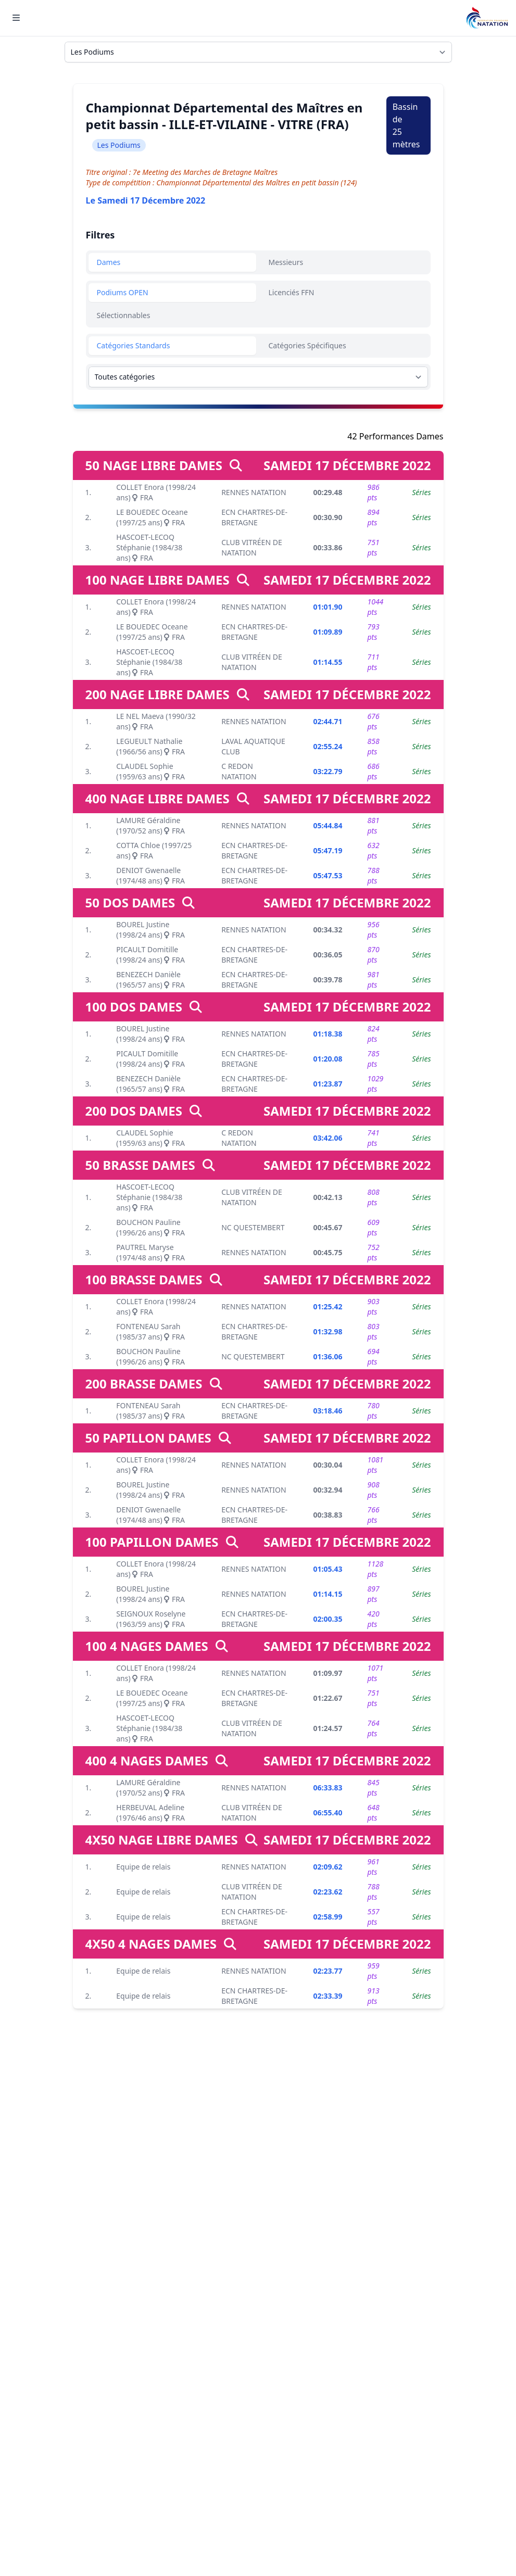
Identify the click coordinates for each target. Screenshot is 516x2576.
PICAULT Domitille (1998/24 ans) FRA (150, 954)
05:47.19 (328, 850)
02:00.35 (328, 1619)
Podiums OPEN (122, 292)
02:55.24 (328, 746)
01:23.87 (328, 1084)
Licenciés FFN (291, 292)
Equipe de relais (143, 1867)
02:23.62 (328, 1892)
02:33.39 (328, 1996)
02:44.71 (328, 721)
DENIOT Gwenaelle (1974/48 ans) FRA (150, 875)
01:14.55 (328, 662)
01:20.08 (328, 1059)
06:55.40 (328, 1812)
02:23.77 (328, 1971)
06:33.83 (328, 1787)
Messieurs (286, 262)
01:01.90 (328, 607)
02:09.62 (328, 1867)
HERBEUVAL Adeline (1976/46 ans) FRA (150, 1812)
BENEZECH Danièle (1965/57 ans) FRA (150, 979)
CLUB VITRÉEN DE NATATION (251, 547)
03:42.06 (328, 1138)
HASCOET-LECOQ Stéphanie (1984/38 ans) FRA (149, 547)
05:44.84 (328, 825)
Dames (109, 262)
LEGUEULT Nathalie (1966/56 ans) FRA (150, 746)
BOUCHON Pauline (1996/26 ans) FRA (150, 1227)
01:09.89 (328, 632)
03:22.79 (328, 771)
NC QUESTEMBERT (252, 1227)
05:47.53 (328, 875)
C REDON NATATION (238, 771)
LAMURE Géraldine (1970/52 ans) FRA (150, 825)
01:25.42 (328, 1306)
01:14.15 (328, 1594)
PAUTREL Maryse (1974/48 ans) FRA (150, 1252)
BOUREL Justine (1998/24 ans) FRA (150, 929)
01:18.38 (328, 1034)
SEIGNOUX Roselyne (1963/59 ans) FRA (150, 1619)
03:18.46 (328, 1411)
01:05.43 (328, 1569)
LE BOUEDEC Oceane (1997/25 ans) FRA (151, 517)
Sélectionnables (123, 315)
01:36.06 (328, 1356)
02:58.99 (328, 1917)
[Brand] (487, 18)
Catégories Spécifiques (307, 345)
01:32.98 (328, 1331)
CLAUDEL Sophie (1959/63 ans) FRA (150, 771)
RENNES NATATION (253, 492)
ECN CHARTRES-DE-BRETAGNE (254, 517)
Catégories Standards (133, 345)
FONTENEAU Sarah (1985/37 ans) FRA (150, 1331)
